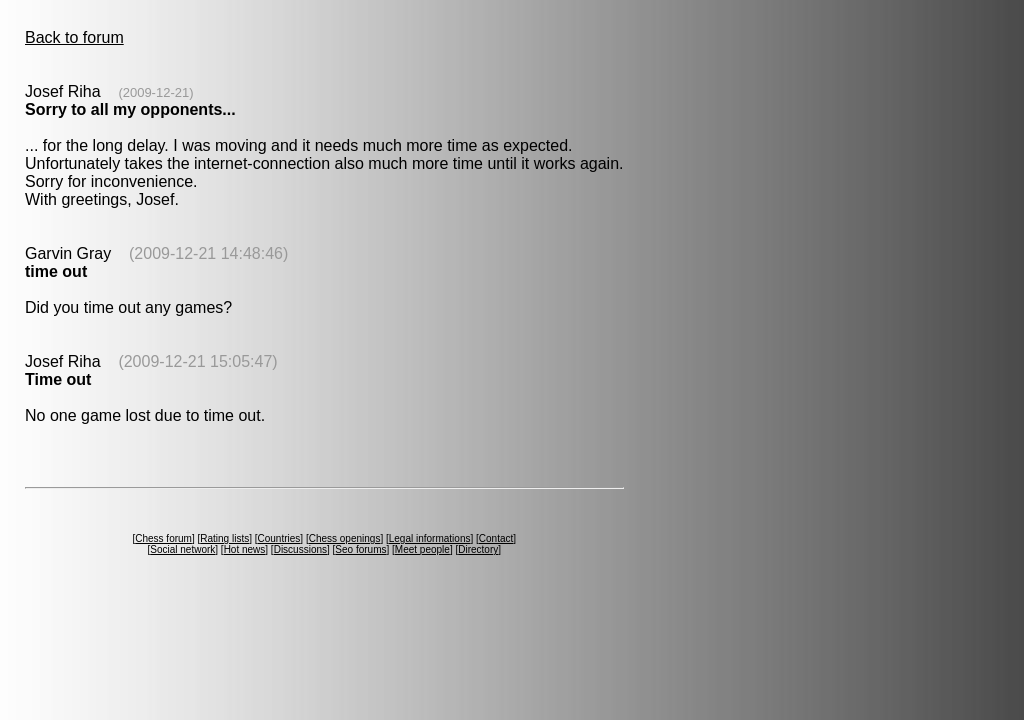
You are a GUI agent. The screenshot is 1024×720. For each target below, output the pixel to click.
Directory (478, 549)
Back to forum (74, 37)
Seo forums (360, 549)
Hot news (245, 549)
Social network (182, 549)
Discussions (300, 549)
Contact (496, 538)
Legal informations (430, 538)
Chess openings (345, 538)
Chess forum (163, 538)
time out (56, 271)
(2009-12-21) (155, 92)
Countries (279, 538)
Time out (58, 379)
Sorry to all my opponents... (130, 109)
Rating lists (224, 538)
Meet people (422, 549)
